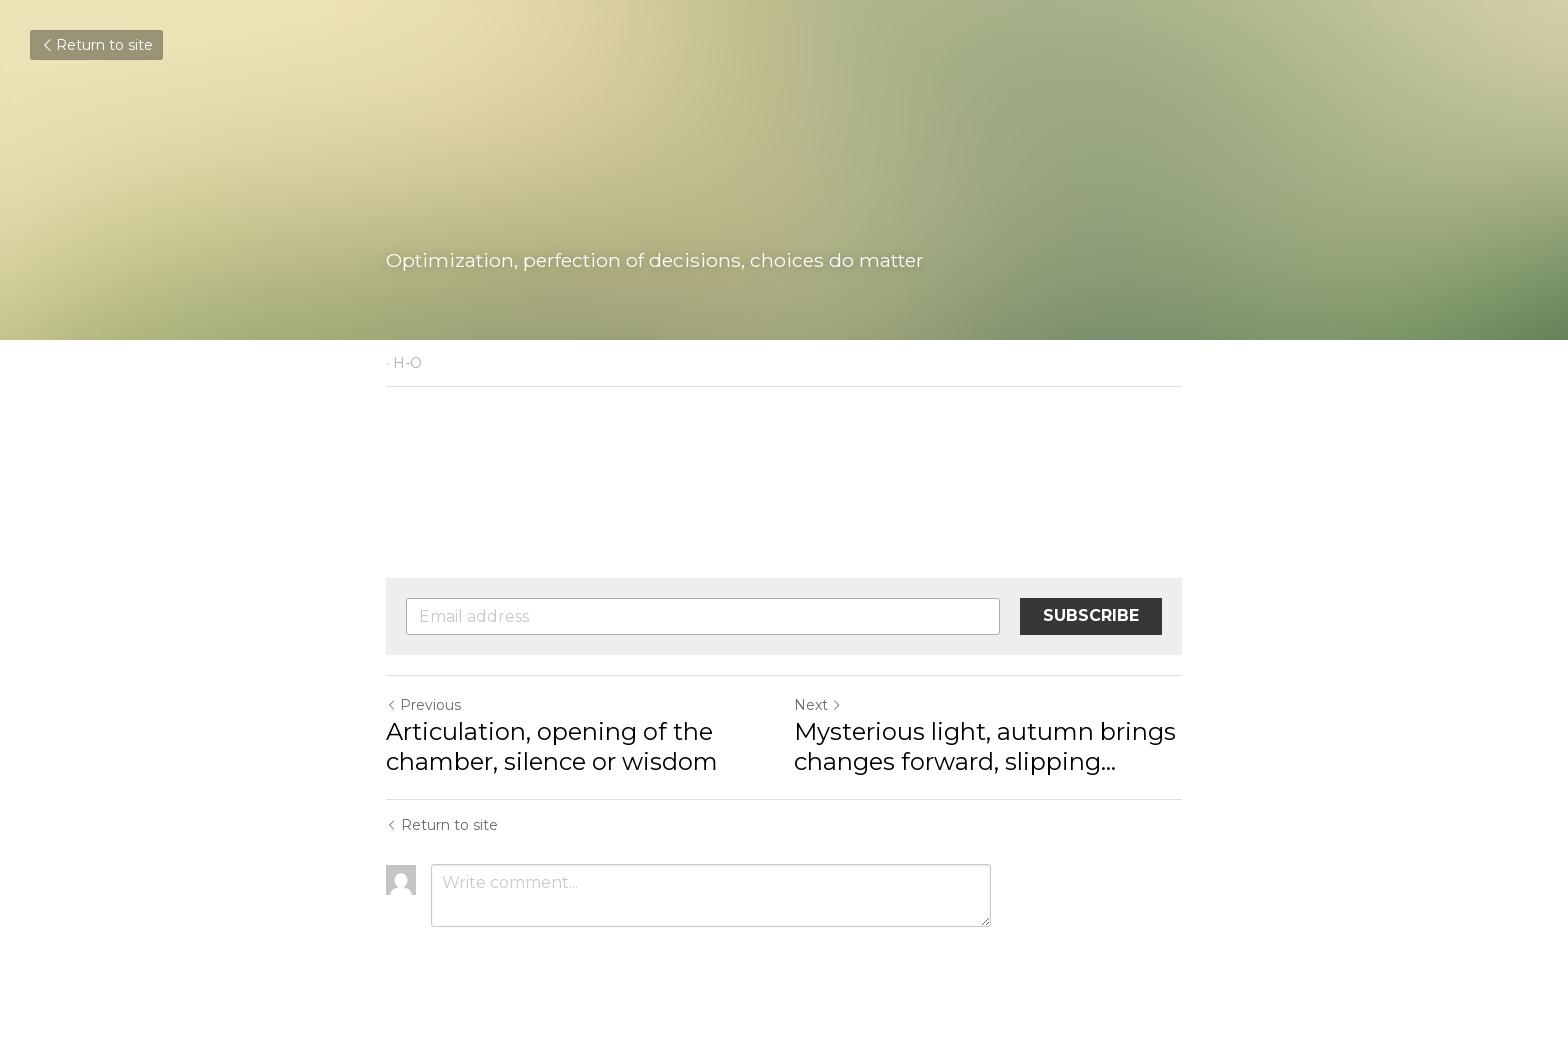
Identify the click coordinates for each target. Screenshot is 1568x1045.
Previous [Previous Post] (423, 705)
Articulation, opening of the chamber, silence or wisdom (552, 746)
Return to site (96, 45)
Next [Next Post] (818, 705)
